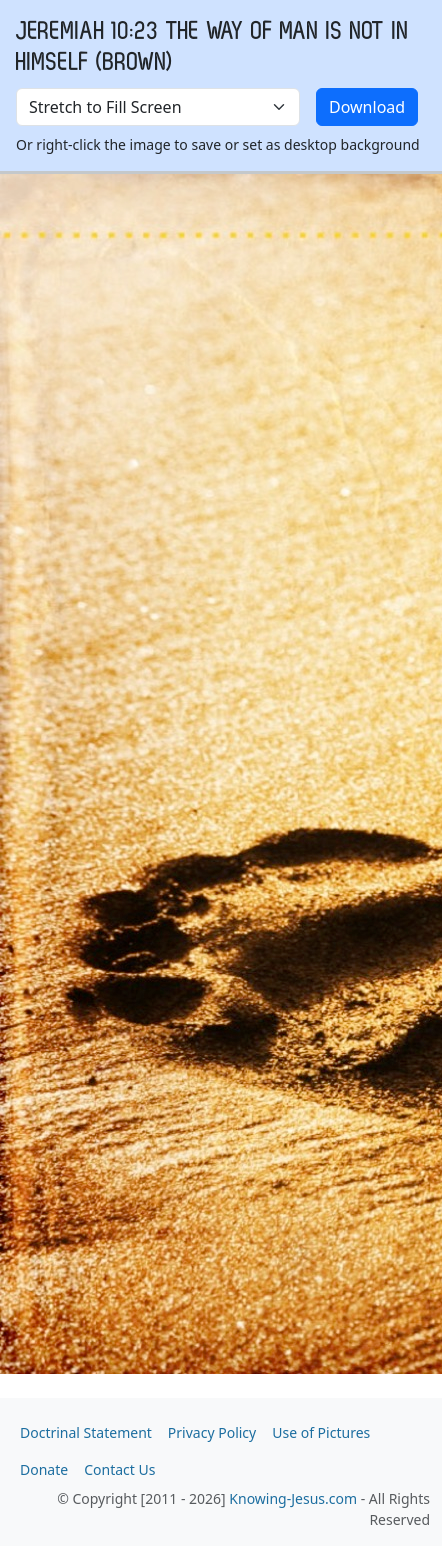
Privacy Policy (212, 1432)
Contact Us (119, 1469)
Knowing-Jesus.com (293, 1498)
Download (367, 107)
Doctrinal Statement (86, 1432)
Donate (44, 1469)
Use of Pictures (321, 1432)
